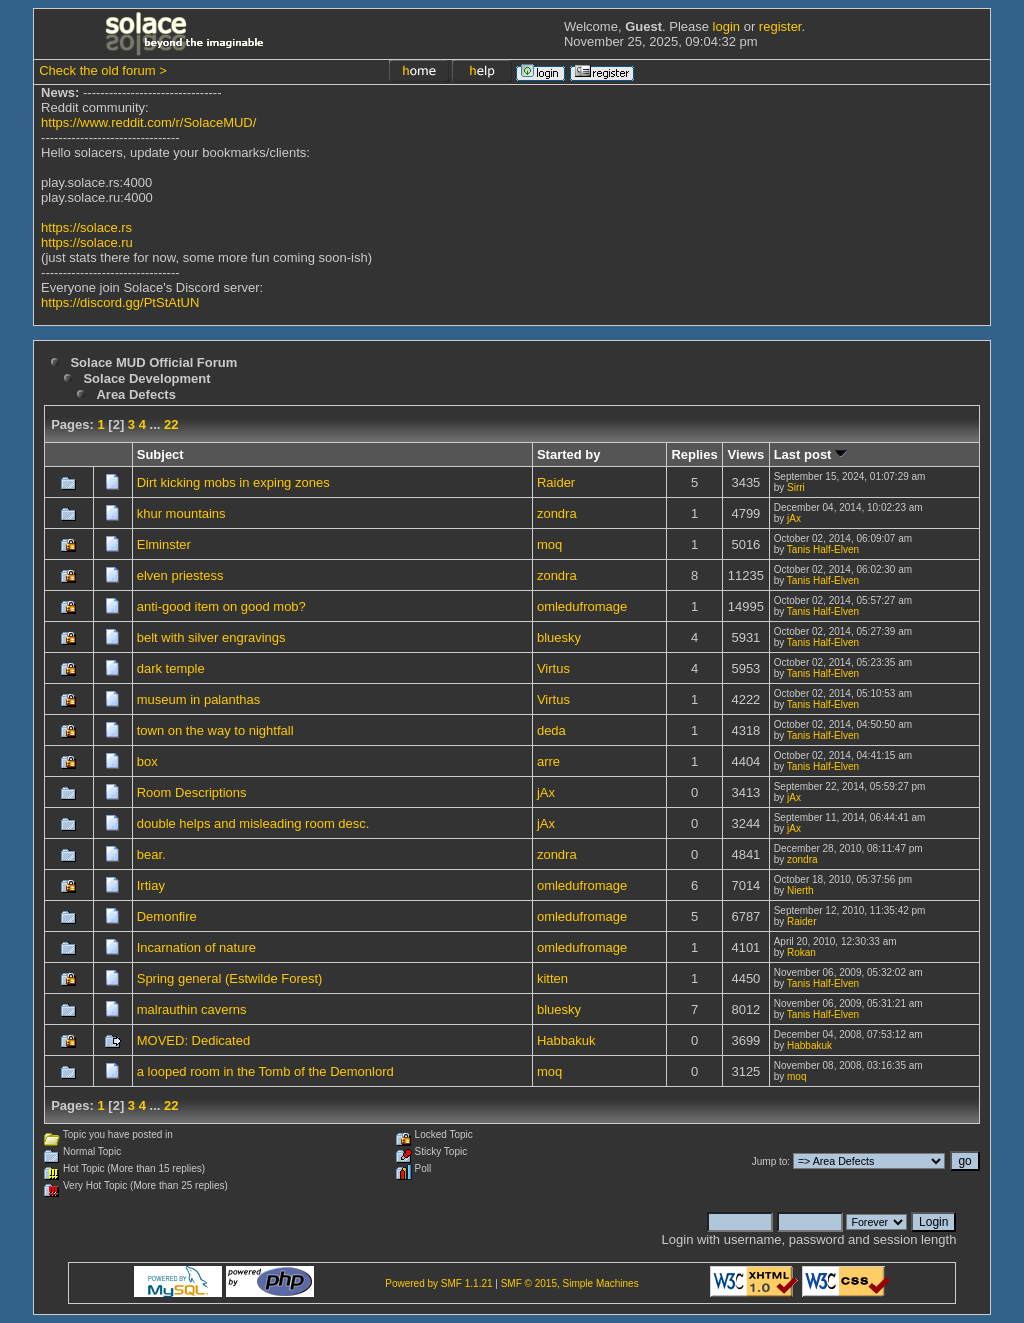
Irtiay (151, 885)
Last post (810, 454)
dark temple (171, 668)
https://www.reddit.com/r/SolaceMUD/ (148, 122)
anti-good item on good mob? (221, 606)
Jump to (770, 1161)
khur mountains (181, 513)
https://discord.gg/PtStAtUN (120, 302)
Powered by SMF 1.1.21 (438, 1283)
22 (171, 424)
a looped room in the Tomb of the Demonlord (265, 1071)
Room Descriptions (192, 792)
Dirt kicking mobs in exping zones (233, 482)
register (780, 26)
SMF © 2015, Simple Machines (570, 1283)
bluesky (559, 637)
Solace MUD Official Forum (153, 362)
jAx (794, 518)
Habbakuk (566, 1040)
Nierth (800, 890)
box (147, 761)
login (726, 26)
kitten (552, 978)
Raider (556, 482)
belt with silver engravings (211, 637)
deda (551, 730)
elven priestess (180, 575)
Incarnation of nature (196, 947)
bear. (151, 854)
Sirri (796, 487)
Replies (694, 454)
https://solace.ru (87, 242)
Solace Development (146, 378)
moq (549, 544)
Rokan (801, 952)
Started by (569, 454)
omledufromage (582, 606)
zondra (557, 513)
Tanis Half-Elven (823, 549)
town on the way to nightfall (215, 730)
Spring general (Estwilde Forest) (230, 978)
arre (548, 761)
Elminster (164, 544)
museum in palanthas (199, 699)
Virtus (553, 668)
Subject (160, 454)
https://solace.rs (86, 227)
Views (746, 454)
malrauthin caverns (192, 1009)
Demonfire (167, 916)
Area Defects (136, 394)
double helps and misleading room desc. (253, 823)
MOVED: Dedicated (193, 1040)
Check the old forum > (103, 70)
